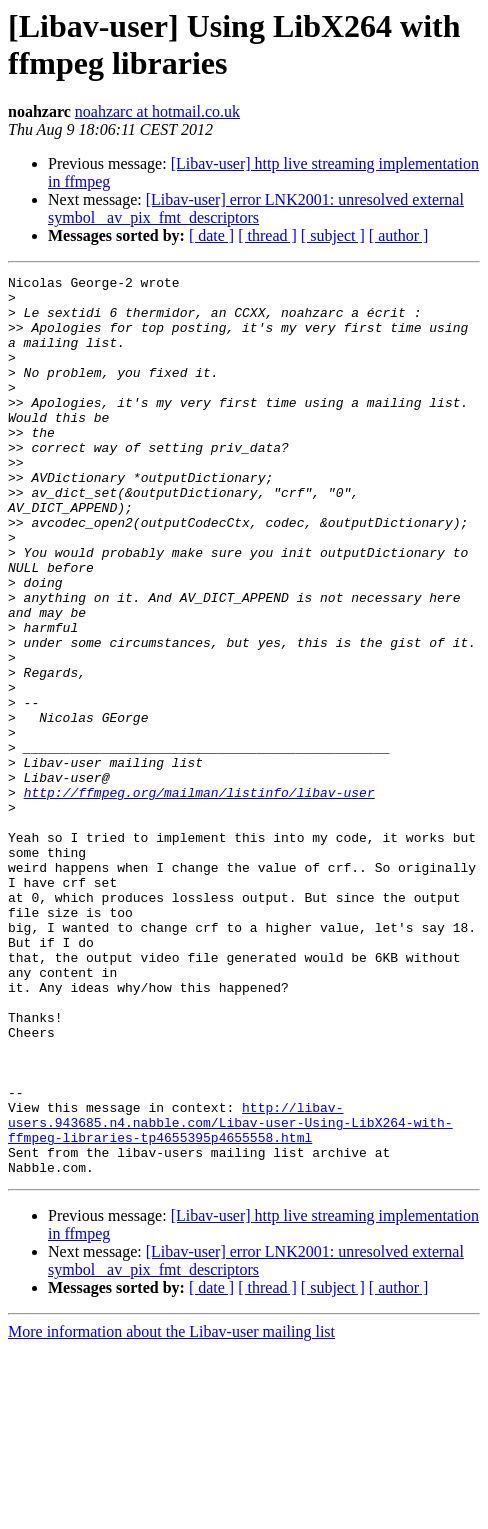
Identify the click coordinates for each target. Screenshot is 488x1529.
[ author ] (399, 235)
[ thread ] (267, 235)
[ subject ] (333, 235)
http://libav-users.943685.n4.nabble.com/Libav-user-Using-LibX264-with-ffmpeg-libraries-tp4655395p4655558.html (230, 1293)
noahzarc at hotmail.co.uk (157, 111)
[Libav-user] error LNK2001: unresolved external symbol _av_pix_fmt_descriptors (256, 208)
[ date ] (211, 235)
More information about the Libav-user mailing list (171, 1511)
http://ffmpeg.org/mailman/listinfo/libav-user (199, 897)
